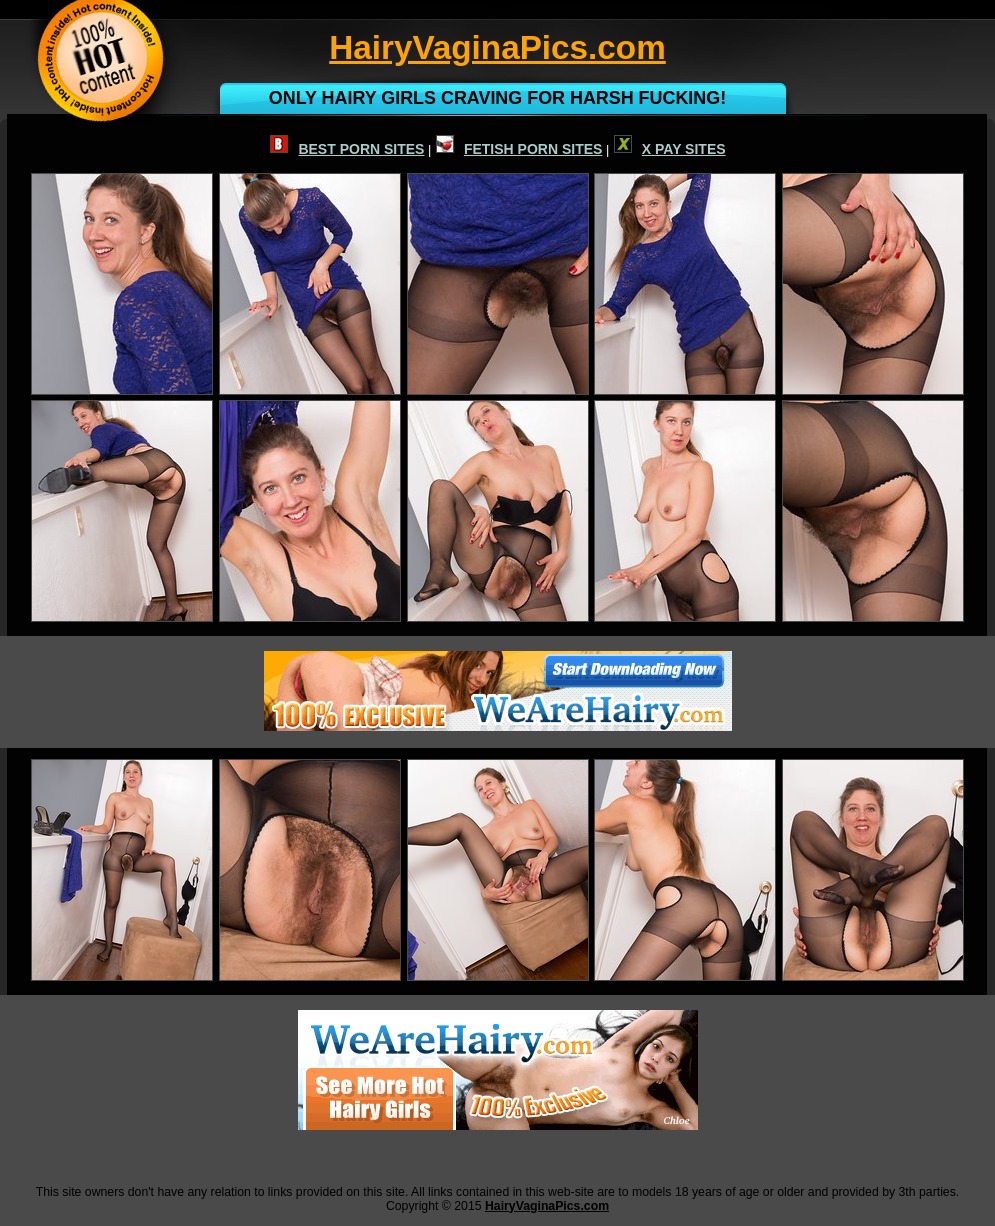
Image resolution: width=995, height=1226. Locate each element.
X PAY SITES (670, 149)
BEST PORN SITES (347, 149)
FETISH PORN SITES (519, 149)
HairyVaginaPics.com (547, 1206)
